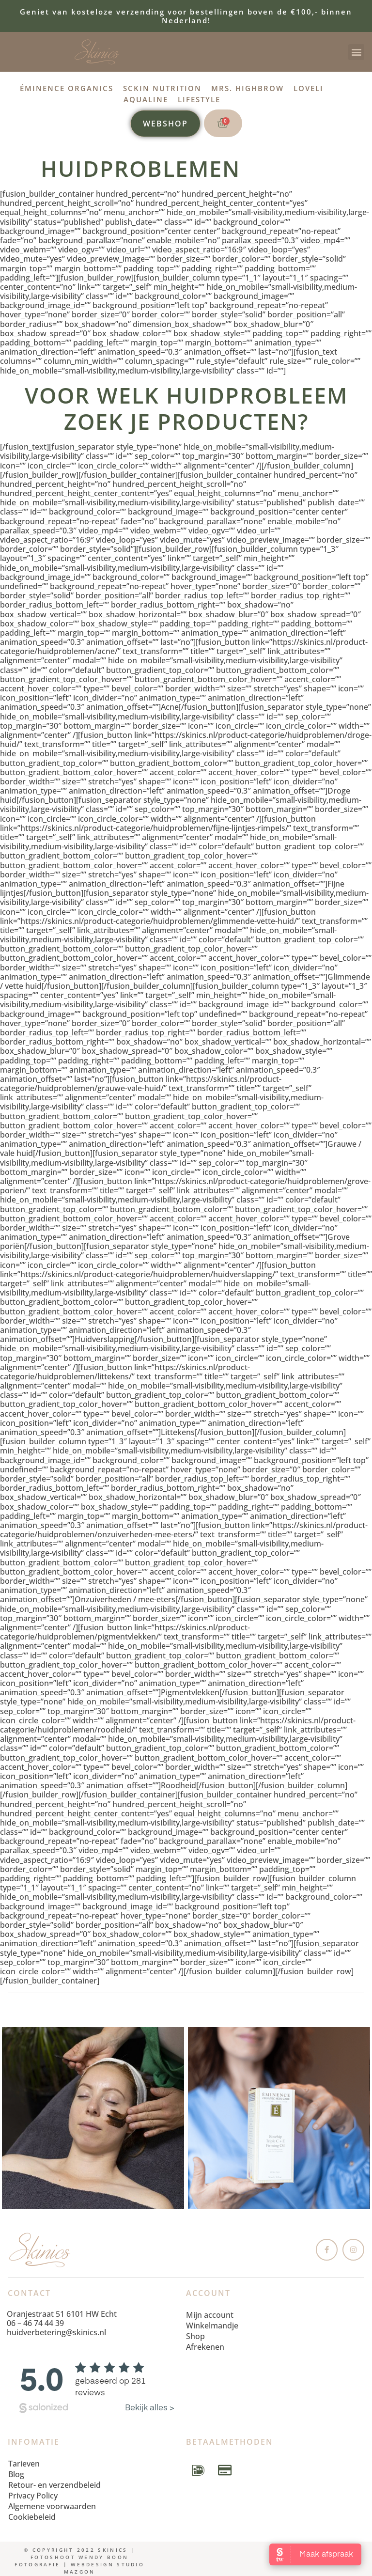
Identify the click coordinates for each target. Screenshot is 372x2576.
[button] (356, 52)
